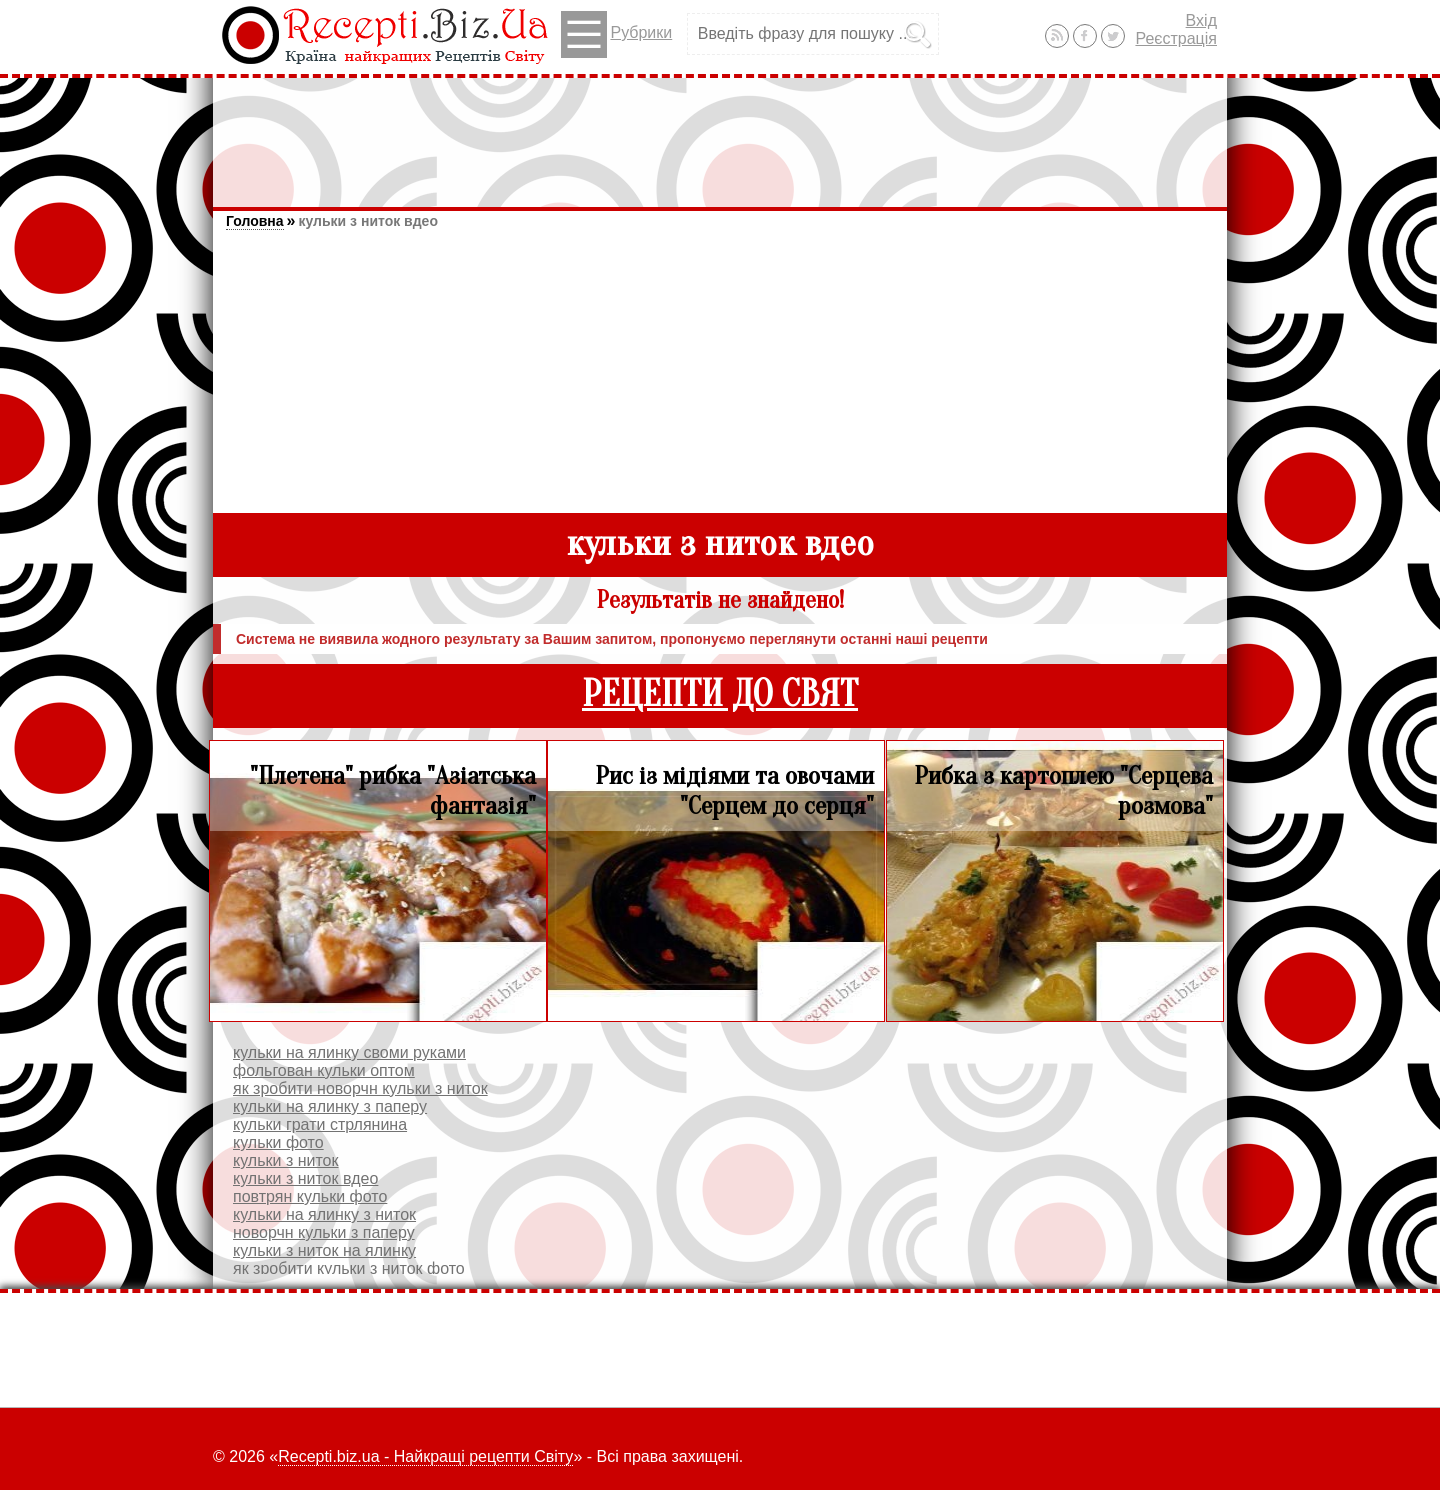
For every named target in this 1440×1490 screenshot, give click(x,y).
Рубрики (616, 34)
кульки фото (278, 1142)
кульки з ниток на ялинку (324, 1250)
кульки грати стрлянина (320, 1124)
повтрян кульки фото (310, 1196)
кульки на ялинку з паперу (330, 1106)
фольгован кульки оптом (324, 1070)
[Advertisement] (720, 133)
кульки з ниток (285, 1160)
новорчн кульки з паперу (324, 1232)
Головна (255, 221)
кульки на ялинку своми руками (349, 1052)
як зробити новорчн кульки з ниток (360, 1088)
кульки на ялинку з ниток (324, 1214)
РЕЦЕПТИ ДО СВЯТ (720, 694)
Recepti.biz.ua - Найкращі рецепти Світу (425, 1456)
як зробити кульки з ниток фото (349, 1268)
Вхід (1201, 20)
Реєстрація (1176, 38)
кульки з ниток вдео (367, 221)
